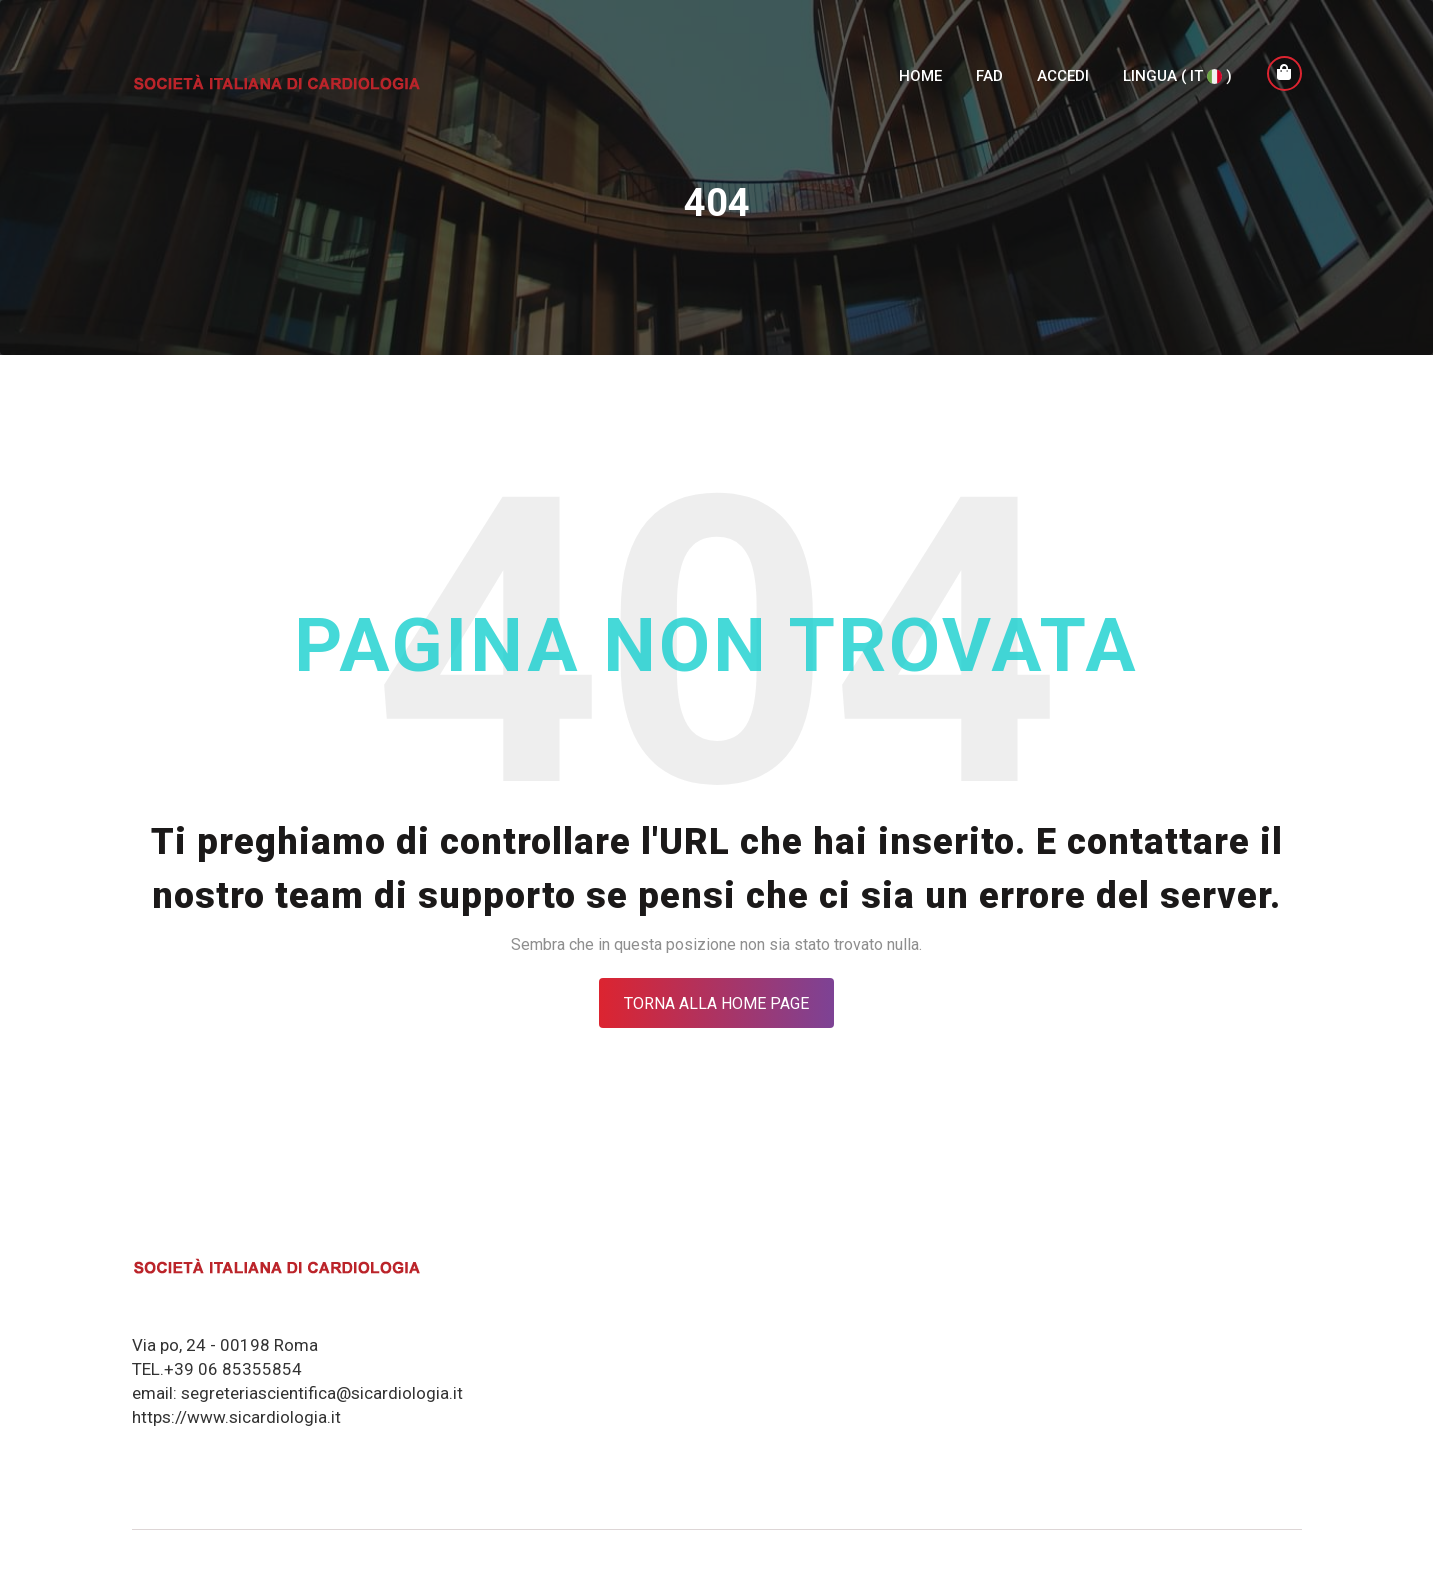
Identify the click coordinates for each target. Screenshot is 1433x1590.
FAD (989, 77)
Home (920, 77)
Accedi (1063, 77)
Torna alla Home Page (716, 1003)
